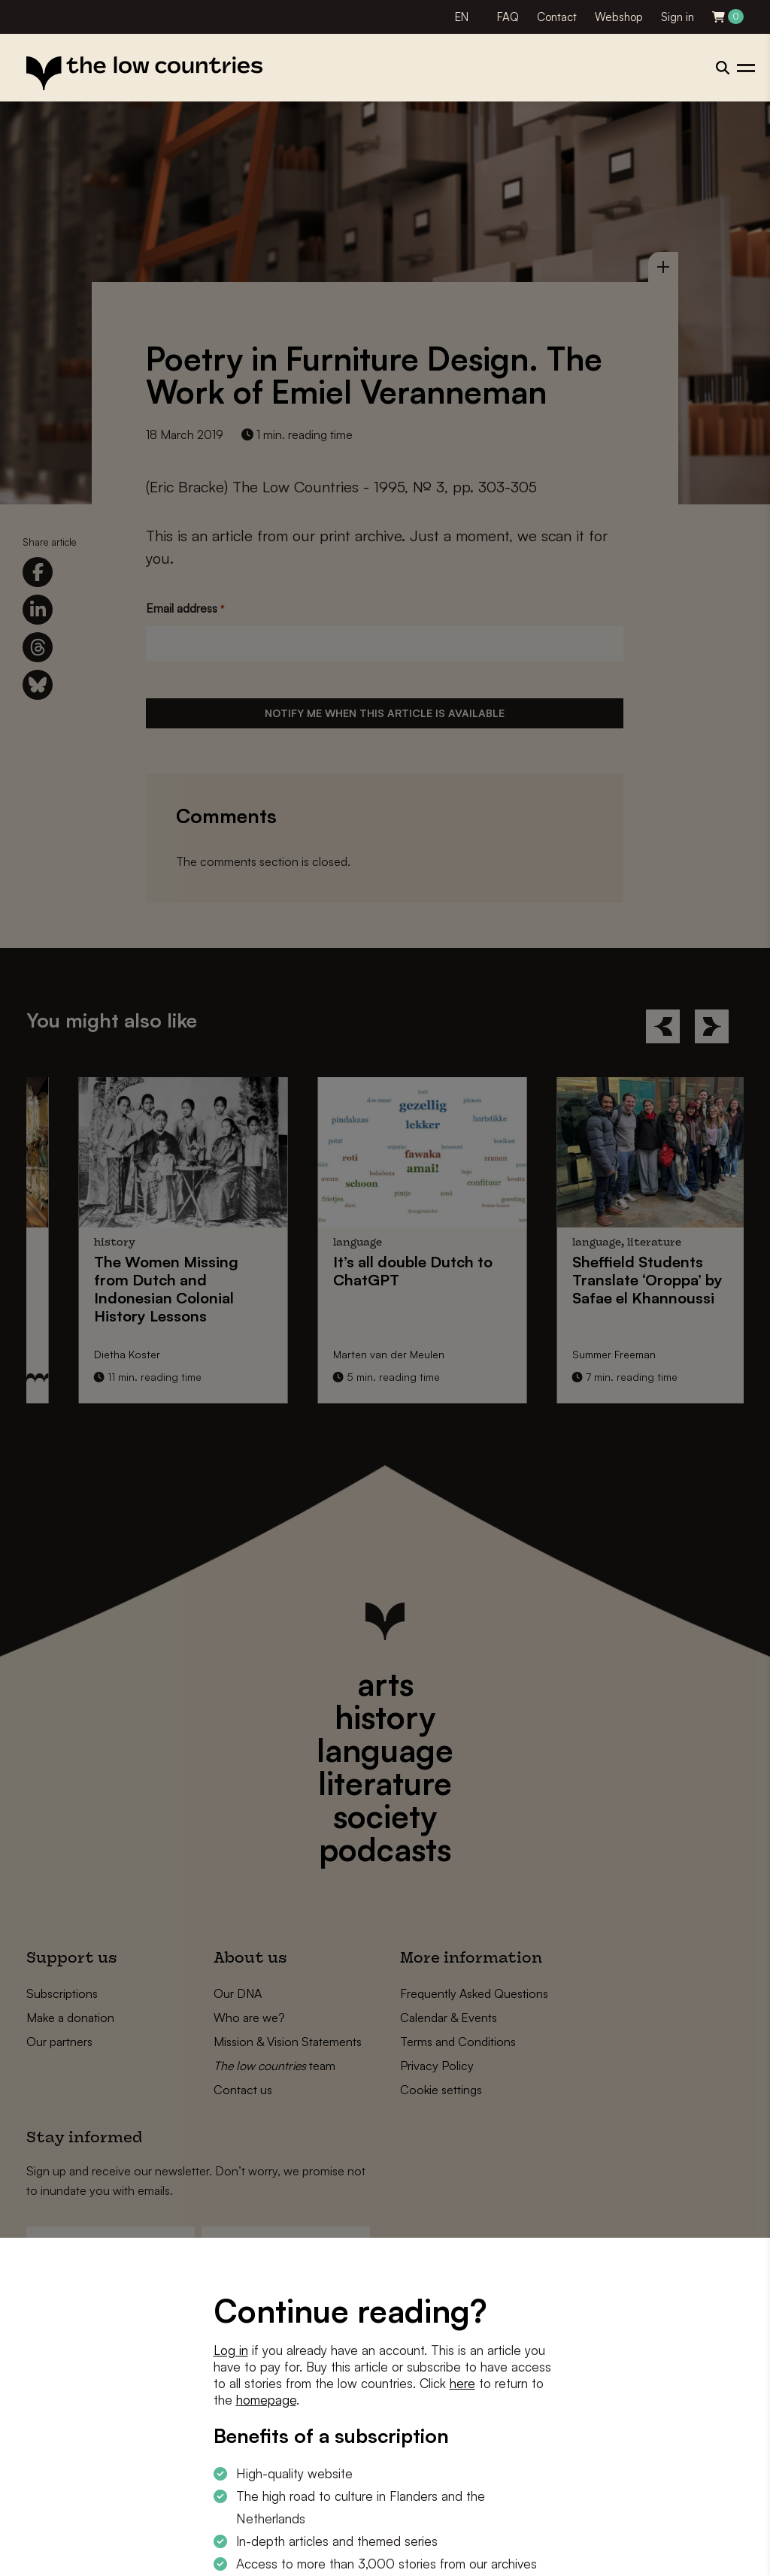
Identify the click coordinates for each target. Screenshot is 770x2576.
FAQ (508, 17)
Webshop (619, 17)
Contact (557, 17)
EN (461, 17)
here (462, 2383)
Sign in (677, 17)
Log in (231, 2350)
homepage (266, 2400)
